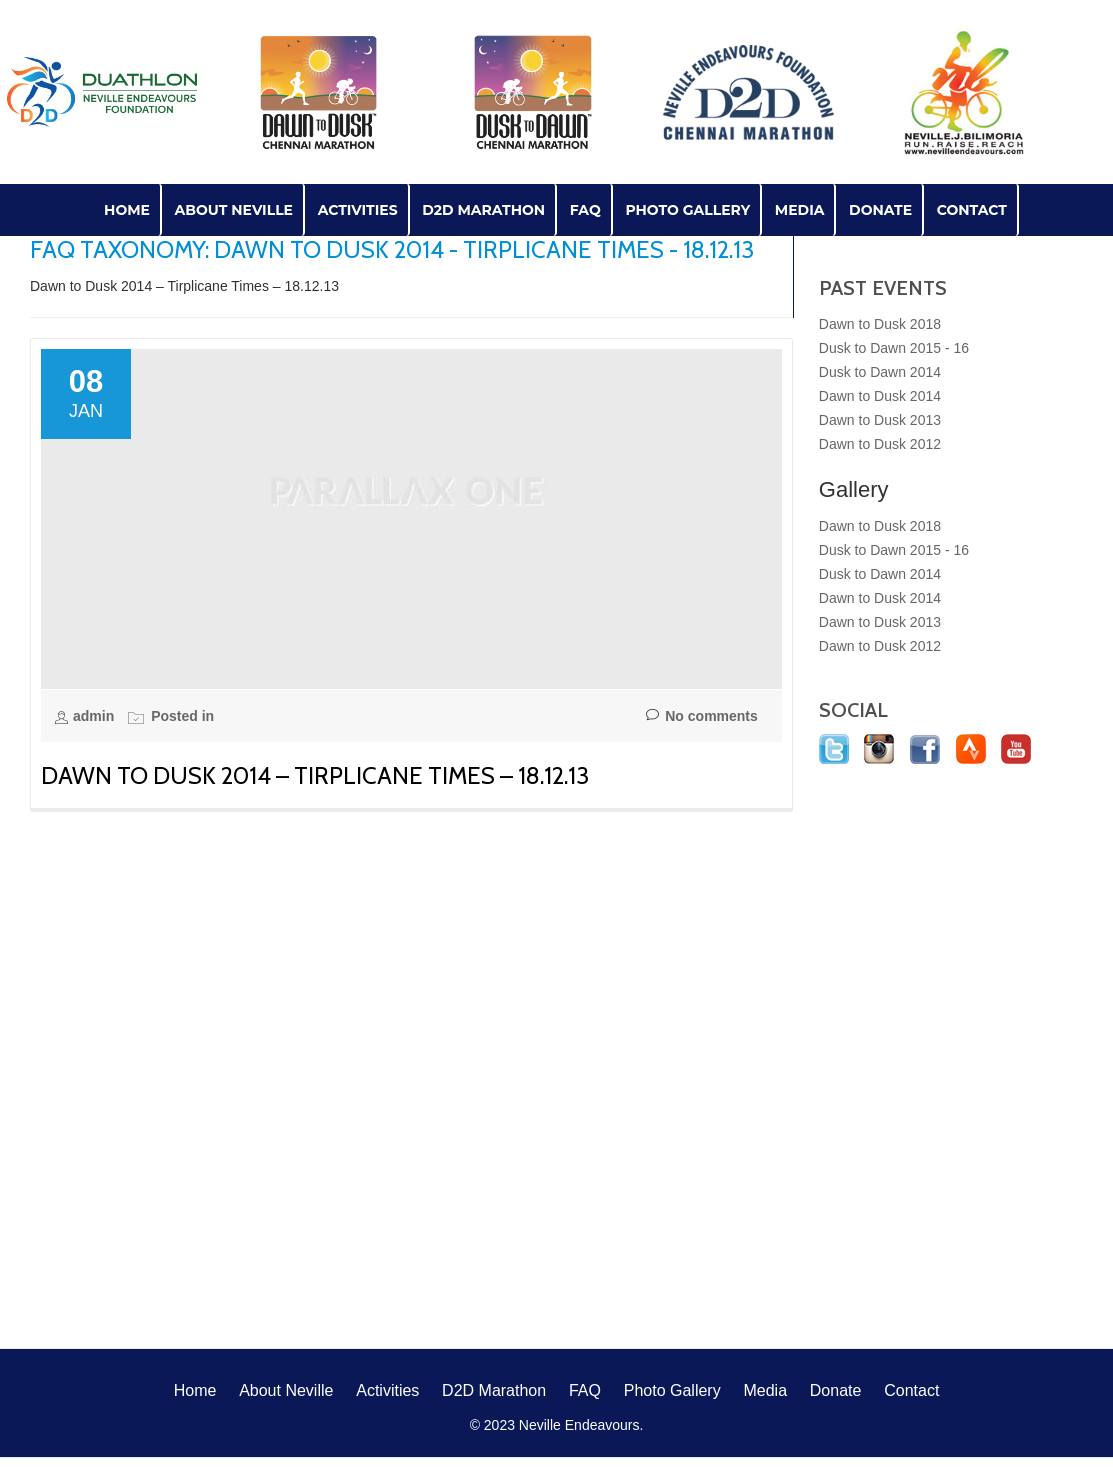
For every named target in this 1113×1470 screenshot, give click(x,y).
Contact (972, 210)
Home (127, 210)
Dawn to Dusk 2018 (880, 324)
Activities (358, 210)
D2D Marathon (483, 210)
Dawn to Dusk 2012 (880, 444)
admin (95, 716)
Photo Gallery (687, 210)
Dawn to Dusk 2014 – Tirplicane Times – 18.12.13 (315, 775)
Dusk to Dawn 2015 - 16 (894, 348)
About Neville (234, 210)
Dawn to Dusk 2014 (880, 396)
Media (800, 210)
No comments (702, 716)
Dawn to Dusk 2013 (880, 420)
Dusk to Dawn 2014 (880, 372)
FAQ (585, 210)
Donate (880, 210)
